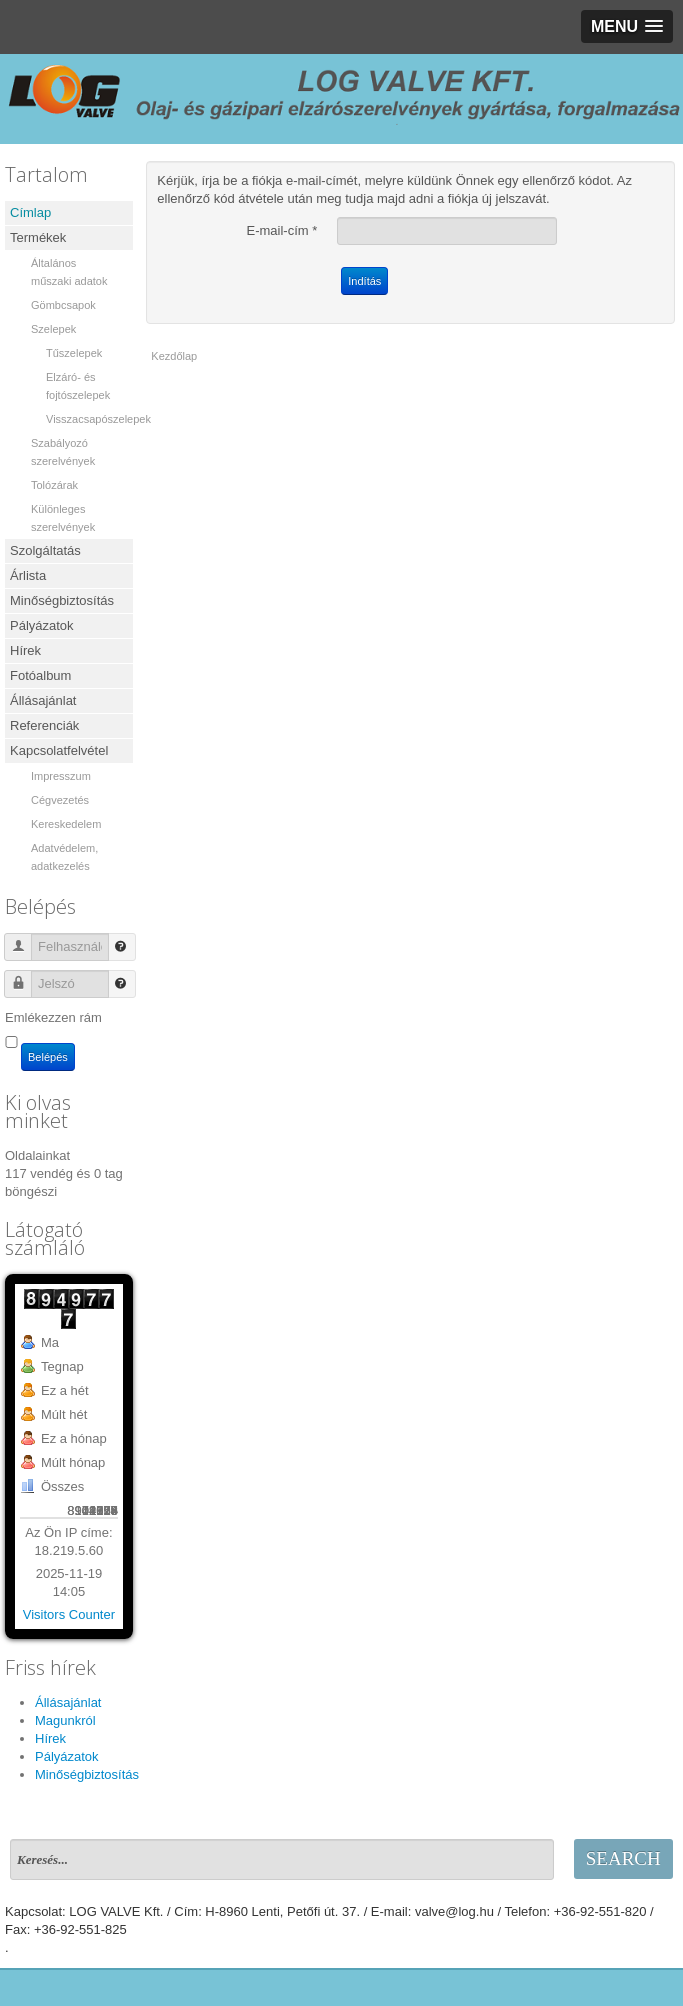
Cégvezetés (60, 800)
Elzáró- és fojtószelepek (78, 386)
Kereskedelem (66, 824)
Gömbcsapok (63, 305)
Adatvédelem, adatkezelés (64, 857)
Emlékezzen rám (53, 1017)
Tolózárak (54, 485)
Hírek (25, 650)
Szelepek (53, 329)
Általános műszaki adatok (69, 272)
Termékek (38, 237)
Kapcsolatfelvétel (59, 750)
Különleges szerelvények (63, 518)
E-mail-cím (282, 230)
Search (623, 1858)
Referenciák (44, 725)
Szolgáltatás (45, 550)
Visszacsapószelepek (89, 419)
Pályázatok (42, 625)
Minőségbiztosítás (62, 600)
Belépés (48, 1057)
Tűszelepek (74, 353)
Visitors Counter (69, 1614)
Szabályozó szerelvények (63, 452)
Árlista (28, 575)
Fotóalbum (40, 675)
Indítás (364, 281)
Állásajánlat (43, 700)
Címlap (30, 212)
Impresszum (61, 776)
